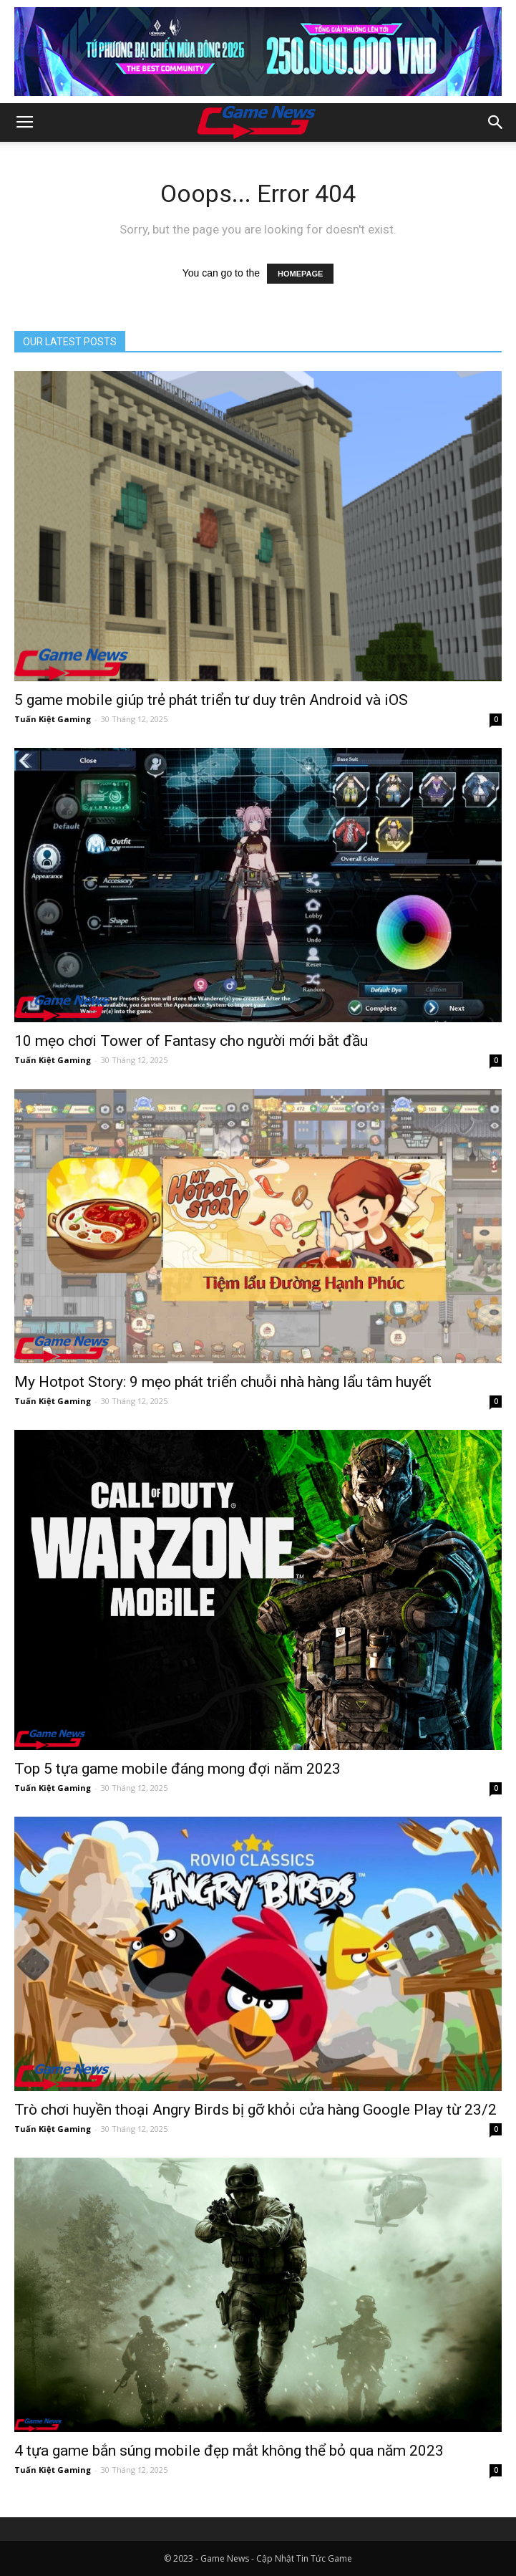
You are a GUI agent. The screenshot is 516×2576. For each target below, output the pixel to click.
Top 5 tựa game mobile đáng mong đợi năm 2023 (177, 1768)
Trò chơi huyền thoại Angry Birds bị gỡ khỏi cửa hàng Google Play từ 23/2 (255, 2109)
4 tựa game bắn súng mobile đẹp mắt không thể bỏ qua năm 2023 (229, 2450)
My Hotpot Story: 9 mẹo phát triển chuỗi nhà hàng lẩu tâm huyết (223, 1381)
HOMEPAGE (300, 273)
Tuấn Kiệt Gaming (52, 718)
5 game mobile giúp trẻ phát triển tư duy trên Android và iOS (211, 699)
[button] (496, 122)
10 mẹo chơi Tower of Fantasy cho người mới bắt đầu (191, 1040)
